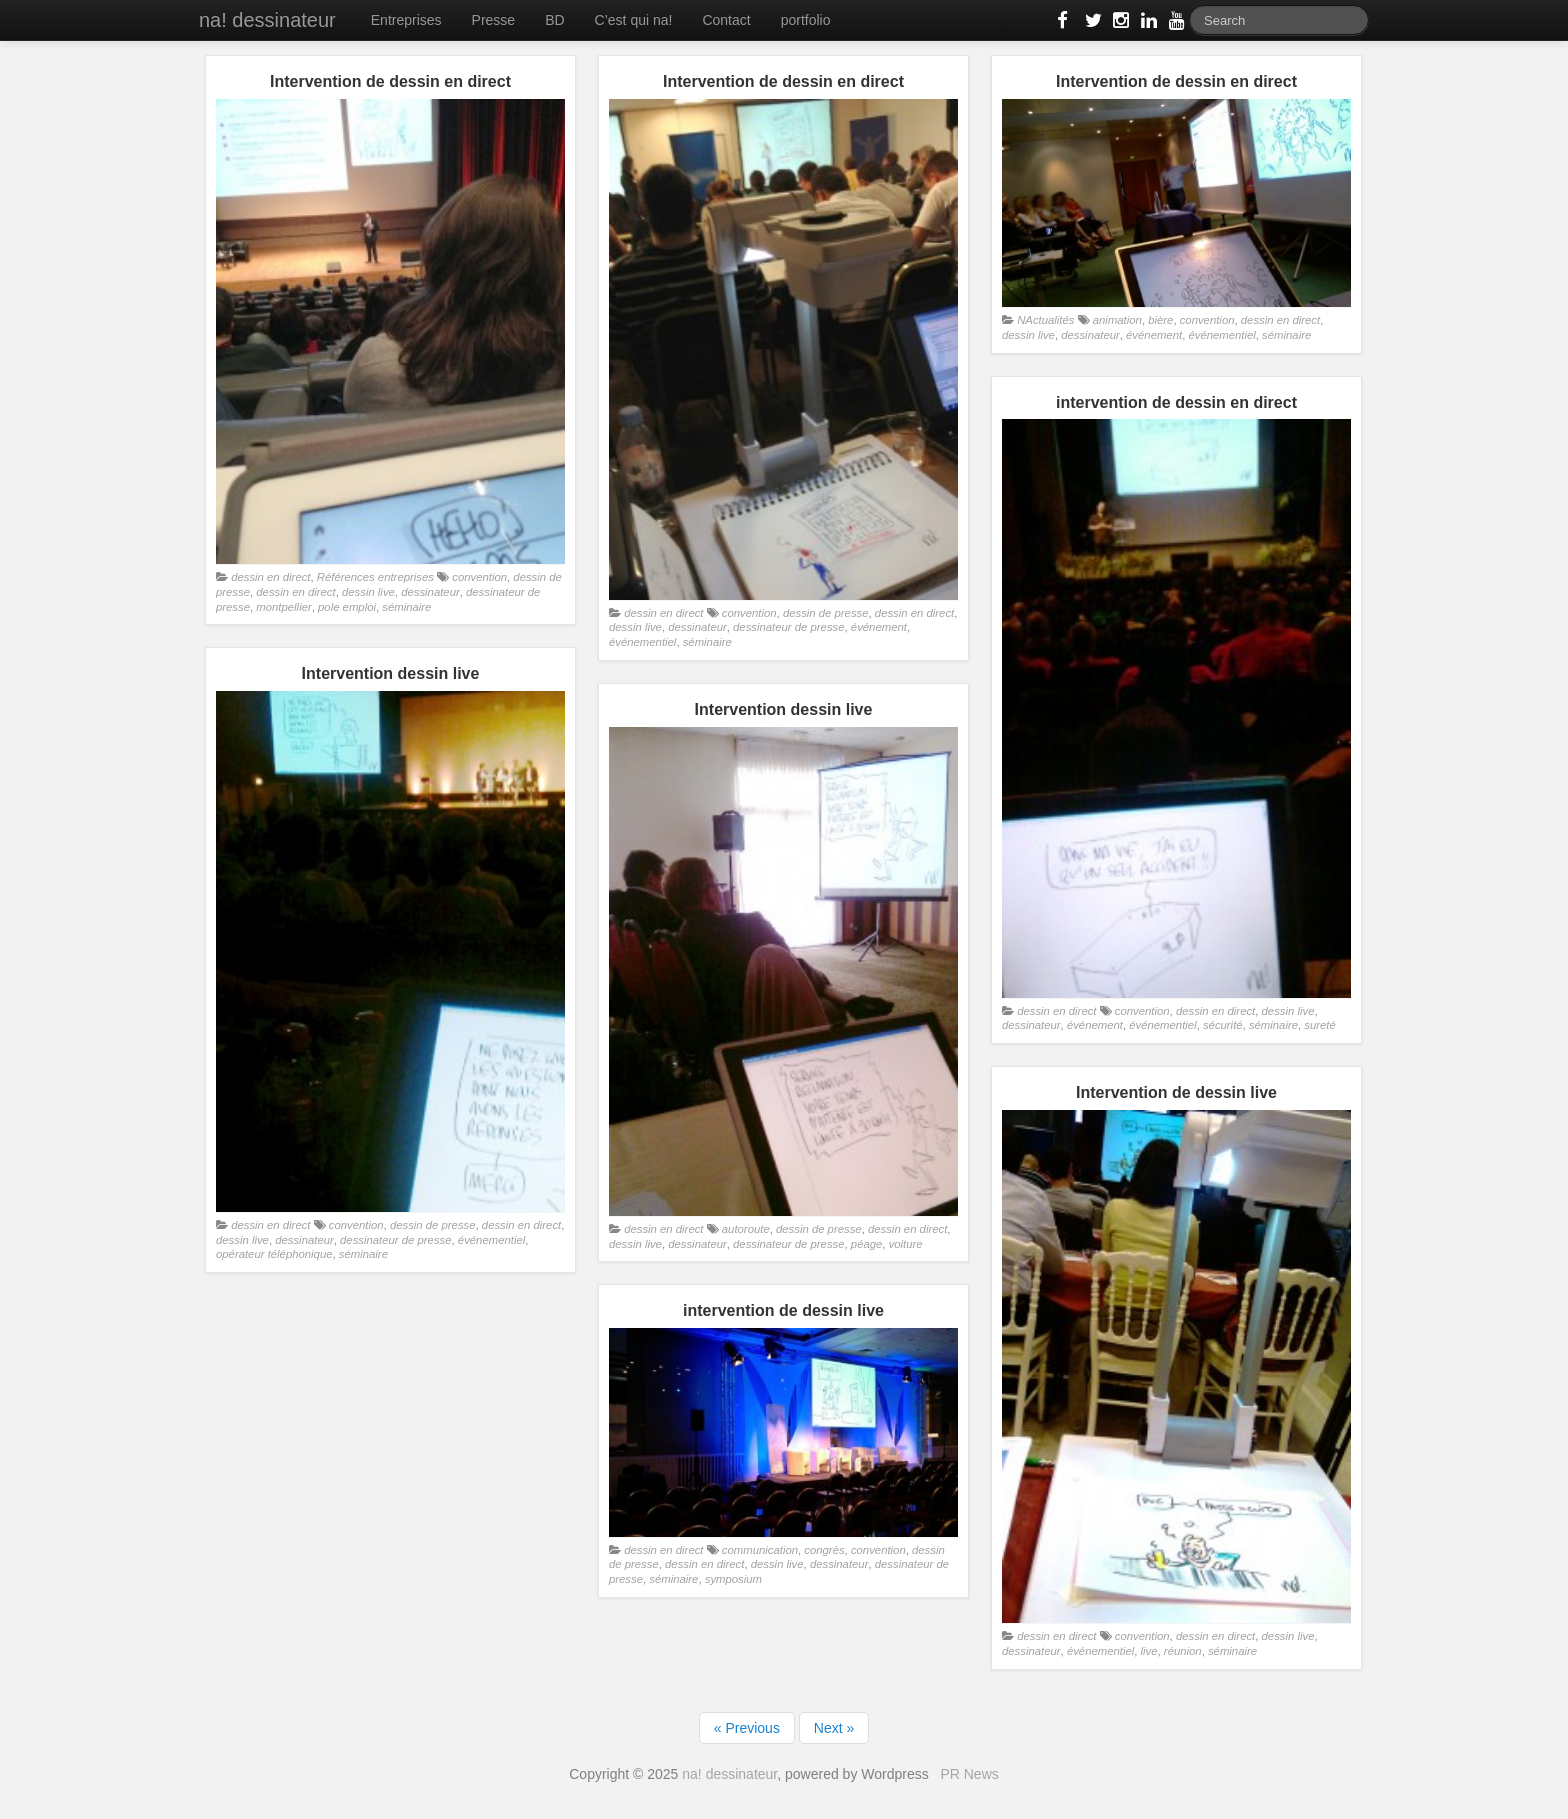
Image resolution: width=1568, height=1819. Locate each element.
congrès (824, 1550)
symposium (733, 1579)
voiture (906, 1244)
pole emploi (347, 607)
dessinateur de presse (788, 627)
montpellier (283, 607)
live (1149, 1651)
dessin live (368, 592)
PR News (969, 1774)
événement (879, 627)
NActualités (1045, 320)
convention (479, 577)
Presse (494, 20)
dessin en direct (270, 577)
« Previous (747, 1728)
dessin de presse (826, 613)
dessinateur (430, 592)
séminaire (406, 607)
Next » (834, 1728)
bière (1160, 320)
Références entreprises (375, 577)
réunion (1183, 1651)
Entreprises (406, 20)
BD (554, 20)
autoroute (746, 1229)
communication (760, 1550)
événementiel (642, 642)
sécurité (1223, 1025)
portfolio (806, 20)
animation (1117, 320)
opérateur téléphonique (274, 1254)
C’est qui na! (634, 20)
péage (867, 1244)
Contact (726, 20)
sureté (1319, 1025)
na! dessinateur (267, 20)
